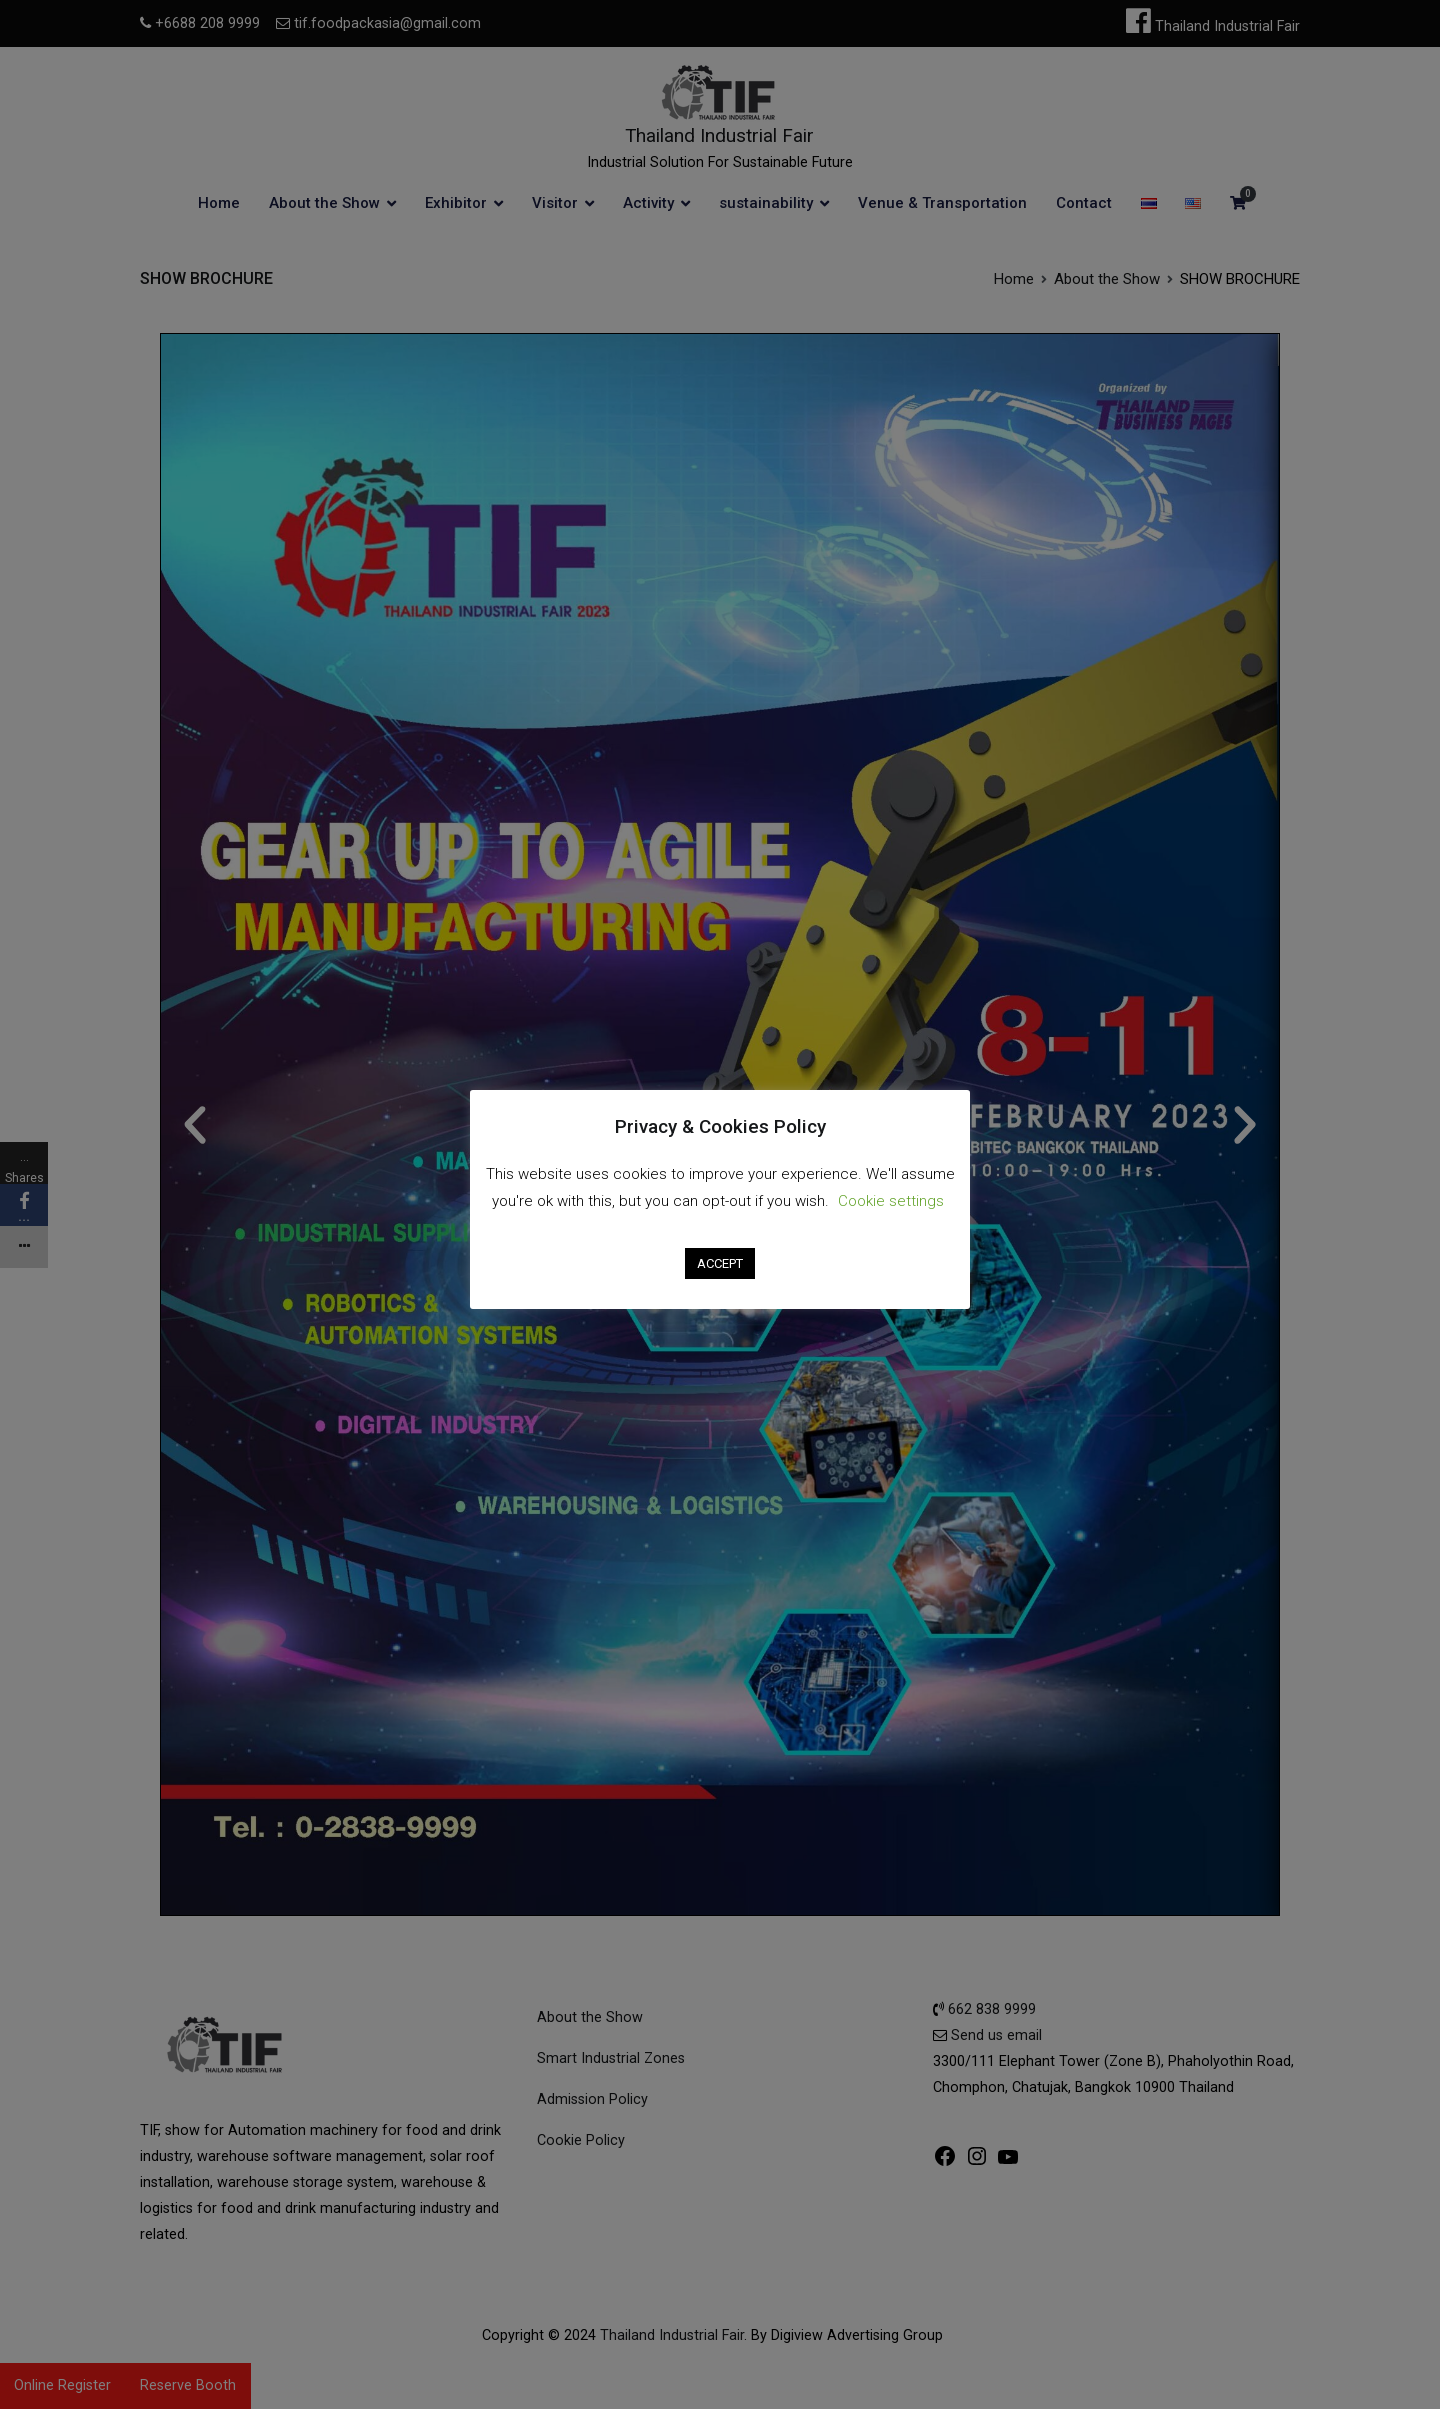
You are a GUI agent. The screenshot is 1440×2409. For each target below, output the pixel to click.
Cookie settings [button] (891, 1201)
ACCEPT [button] (720, 1263)
